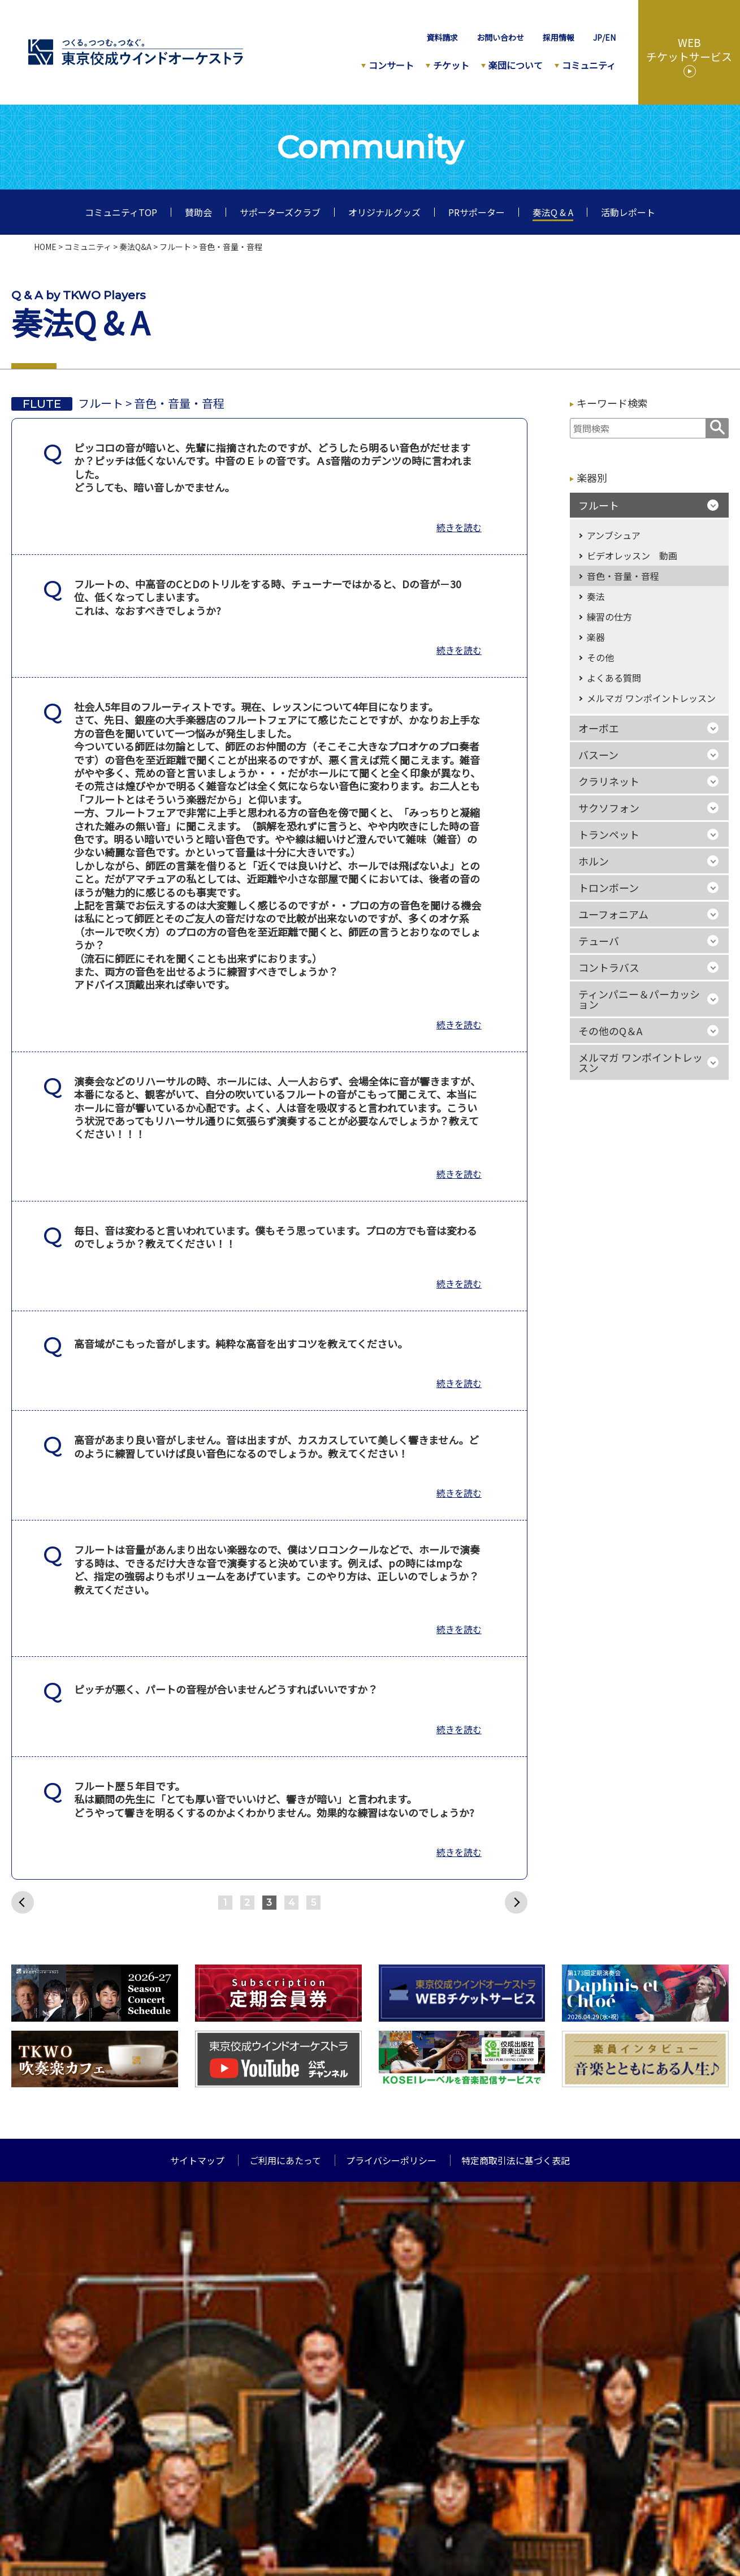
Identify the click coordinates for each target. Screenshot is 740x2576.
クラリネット (608, 781)
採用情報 (558, 37)
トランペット (608, 834)
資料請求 (442, 37)
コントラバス (608, 967)
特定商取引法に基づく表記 (515, 2160)
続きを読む (459, 527)
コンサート (391, 65)
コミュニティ (589, 65)
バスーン (598, 754)
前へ (22, 1902)
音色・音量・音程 (623, 576)
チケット (451, 65)
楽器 (596, 637)
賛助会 (198, 212)
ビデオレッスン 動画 (632, 555)
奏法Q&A (135, 247)
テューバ (598, 940)
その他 (600, 657)
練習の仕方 (609, 616)
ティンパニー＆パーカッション (639, 999)
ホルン (593, 861)
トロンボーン (608, 887)
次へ (516, 1902)
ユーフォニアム (613, 914)
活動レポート (628, 212)
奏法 (596, 596)
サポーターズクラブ (280, 212)
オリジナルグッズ (384, 212)
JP (597, 37)
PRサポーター (476, 212)
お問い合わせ (500, 37)
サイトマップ (197, 2160)
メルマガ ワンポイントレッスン (651, 698)
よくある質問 (614, 677)
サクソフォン (608, 807)
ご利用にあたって (285, 2160)
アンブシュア (614, 535)
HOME (45, 247)
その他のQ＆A (610, 1030)
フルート (175, 247)
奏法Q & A (553, 212)
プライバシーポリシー (391, 2160)
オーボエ (598, 728)
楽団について (515, 65)
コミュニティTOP (121, 212)
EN (610, 37)
